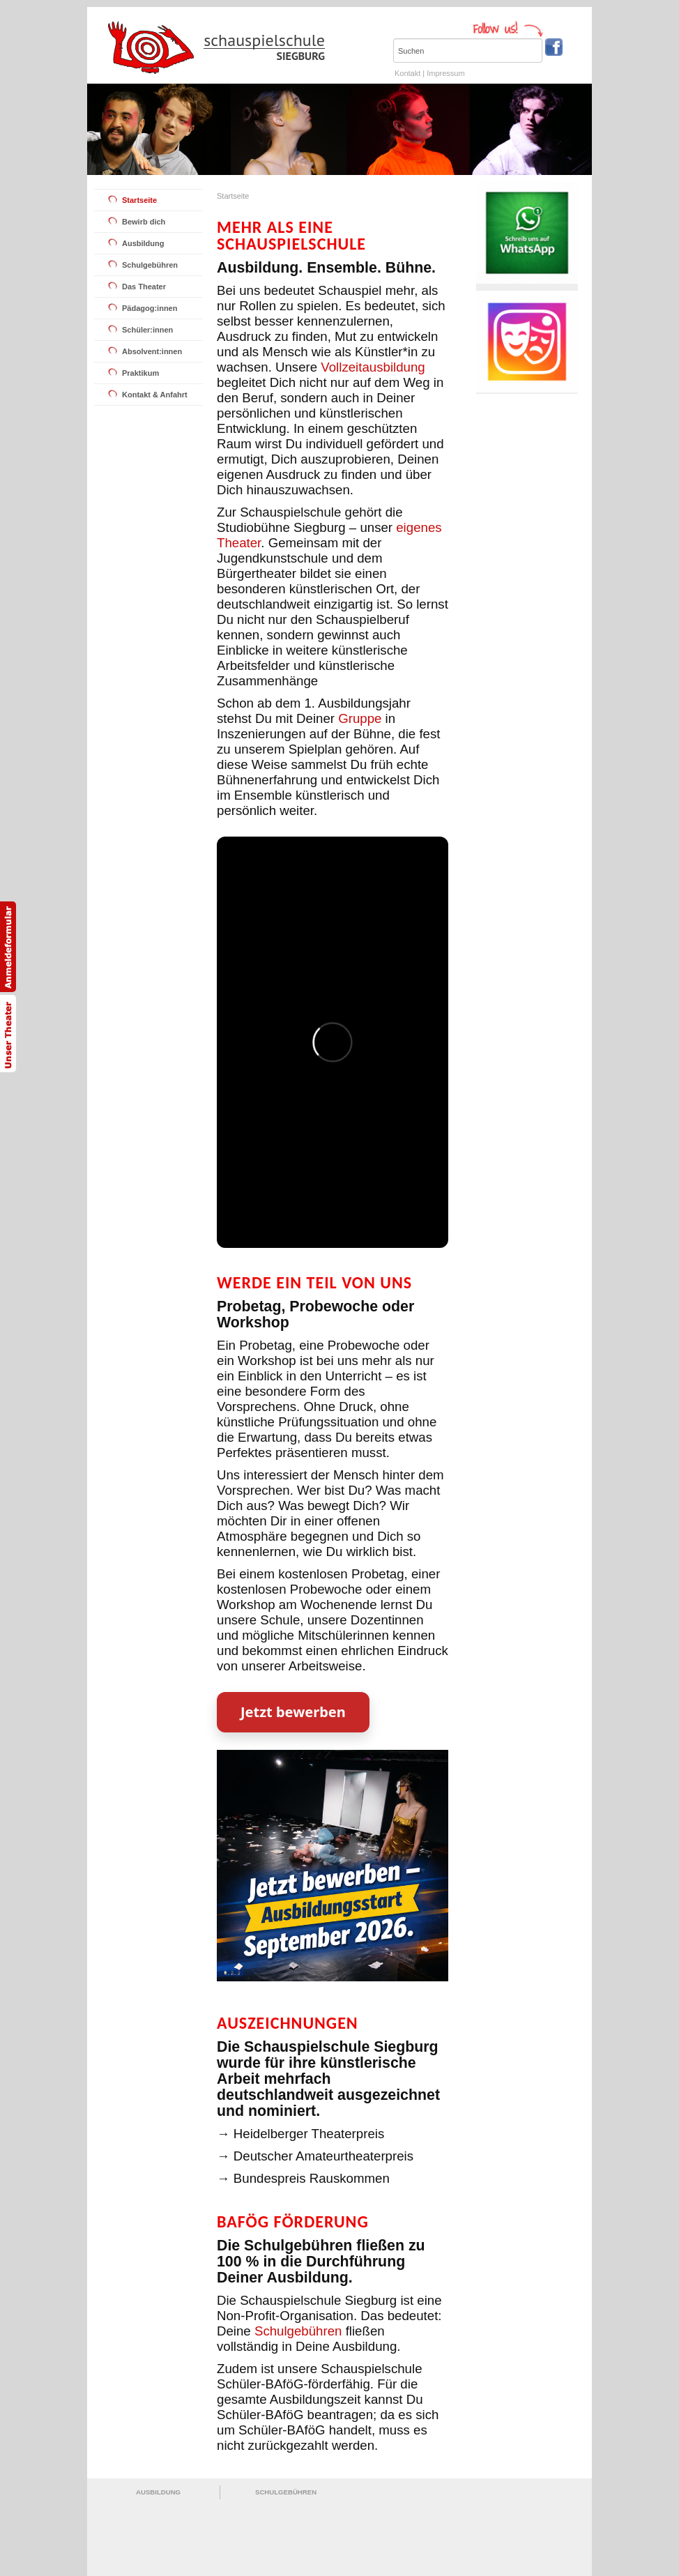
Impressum (445, 73)
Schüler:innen (147, 330)
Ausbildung (143, 243)
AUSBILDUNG (158, 2492)
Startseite (139, 200)
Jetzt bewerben (293, 1711)
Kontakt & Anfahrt (155, 394)
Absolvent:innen (152, 351)
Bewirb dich (143, 222)
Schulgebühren (150, 265)
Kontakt (407, 73)
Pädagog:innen (149, 308)
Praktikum (140, 373)
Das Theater (144, 286)
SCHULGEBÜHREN (285, 2492)
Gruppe (359, 718)
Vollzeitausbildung (373, 367)
